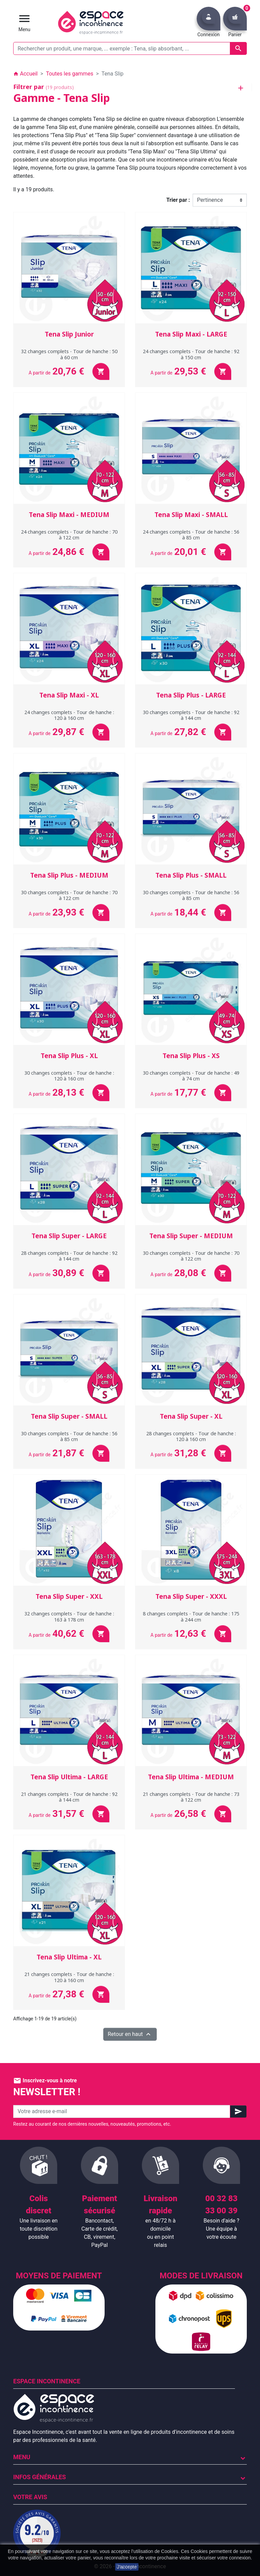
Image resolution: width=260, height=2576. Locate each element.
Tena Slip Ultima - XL (69, 1957)
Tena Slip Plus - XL (69, 1055)
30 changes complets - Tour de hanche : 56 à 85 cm (191, 895)
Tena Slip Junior (69, 334)
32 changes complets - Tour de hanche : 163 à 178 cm (69, 1616)
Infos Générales (39, 2477)
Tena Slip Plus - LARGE (191, 695)
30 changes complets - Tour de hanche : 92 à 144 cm (191, 715)
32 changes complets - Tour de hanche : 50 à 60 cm (69, 354)
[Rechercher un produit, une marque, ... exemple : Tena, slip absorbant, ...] (130, 48)
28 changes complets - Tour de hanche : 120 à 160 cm (191, 1436)
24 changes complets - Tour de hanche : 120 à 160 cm (69, 715)
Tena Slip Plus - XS (191, 1055)
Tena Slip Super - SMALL (69, 1416)
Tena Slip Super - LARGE (69, 1235)
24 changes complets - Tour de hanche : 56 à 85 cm (191, 535)
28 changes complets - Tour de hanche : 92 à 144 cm (69, 1256)
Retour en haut (130, 2034)
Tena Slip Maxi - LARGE (191, 334)
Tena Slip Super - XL (191, 1416)
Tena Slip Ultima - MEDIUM (191, 1777)
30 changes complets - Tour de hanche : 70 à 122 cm (69, 895)
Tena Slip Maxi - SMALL (191, 514)
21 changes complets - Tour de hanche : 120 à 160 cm (69, 1977)
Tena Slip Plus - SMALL (190, 875)
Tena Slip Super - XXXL (191, 1596)
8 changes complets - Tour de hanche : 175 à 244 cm (191, 1616)
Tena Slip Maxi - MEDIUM (69, 514)
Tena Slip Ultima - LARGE (69, 1777)
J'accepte (127, 2567)
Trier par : (178, 200)
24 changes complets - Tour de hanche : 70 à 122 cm (69, 535)
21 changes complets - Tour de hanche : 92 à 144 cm (69, 1797)
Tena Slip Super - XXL (69, 1596)
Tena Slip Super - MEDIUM (191, 1235)
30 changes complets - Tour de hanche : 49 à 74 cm (191, 1076)
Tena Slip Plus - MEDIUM (69, 875)
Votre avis (30, 2496)
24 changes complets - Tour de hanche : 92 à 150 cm (191, 354)
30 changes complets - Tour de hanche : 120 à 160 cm (69, 1076)
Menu (21, 2457)
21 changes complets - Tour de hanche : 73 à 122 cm (191, 1797)
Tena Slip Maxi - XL (69, 695)
